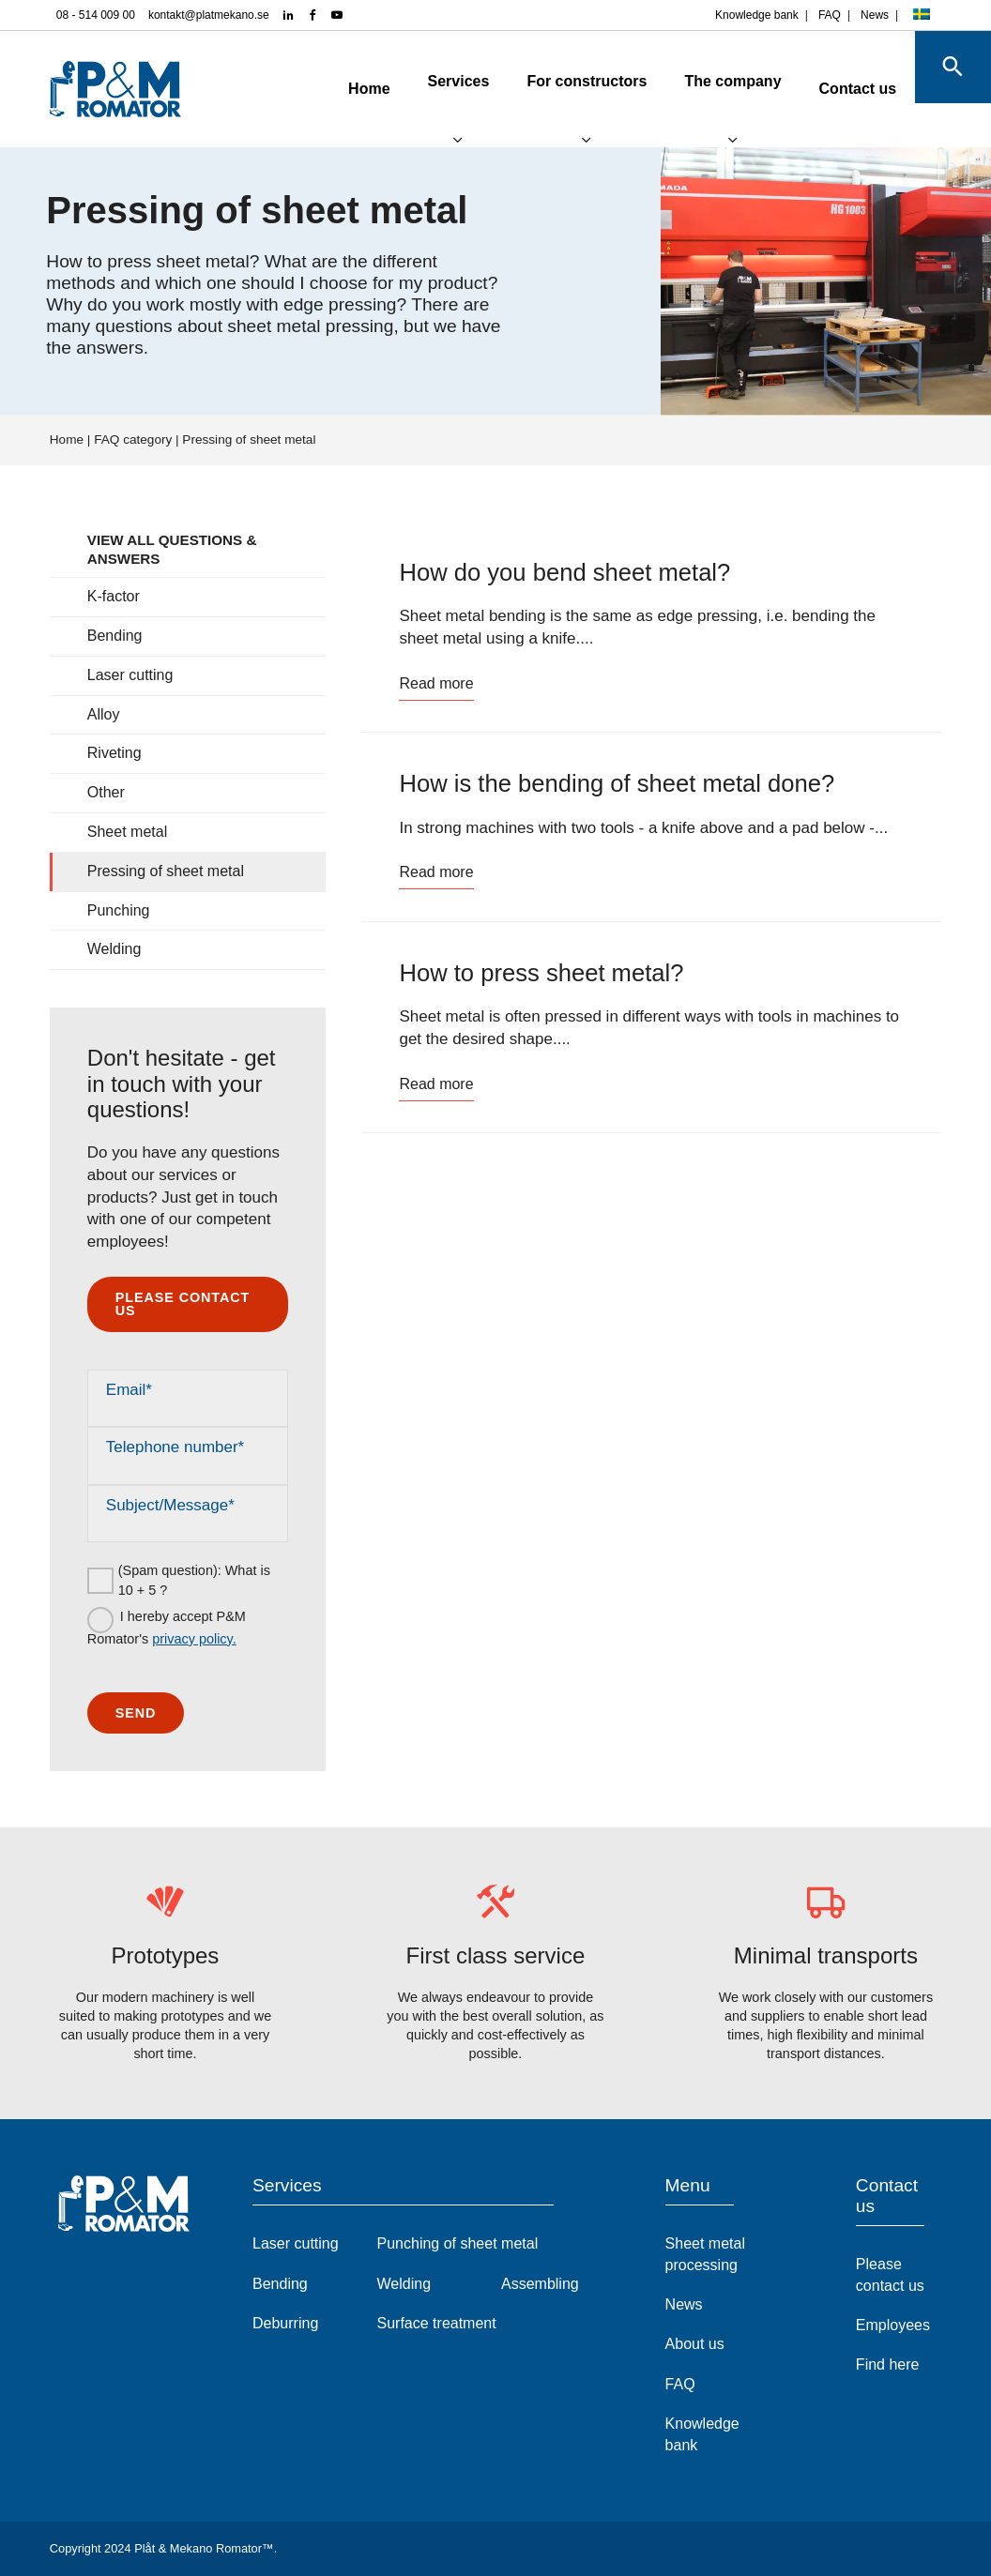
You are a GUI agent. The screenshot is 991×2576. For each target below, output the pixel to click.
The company (696, 81)
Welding (114, 949)
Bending (115, 636)
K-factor (113, 596)
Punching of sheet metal (458, 2243)
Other (106, 792)
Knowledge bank (757, 15)
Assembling (540, 2284)
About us (694, 2344)
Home (332, 89)
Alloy (103, 714)
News (875, 15)
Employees (893, 2325)
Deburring (285, 2323)
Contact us (821, 89)
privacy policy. (194, 1638)
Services (421, 81)
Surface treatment (436, 2323)
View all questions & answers (172, 549)
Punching (118, 910)
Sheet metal (127, 832)
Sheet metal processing (705, 2253)
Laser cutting (130, 675)
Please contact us (182, 1304)
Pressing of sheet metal (165, 871)
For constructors (550, 81)
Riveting (114, 753)
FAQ (829, 15)
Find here (888, 2364)
